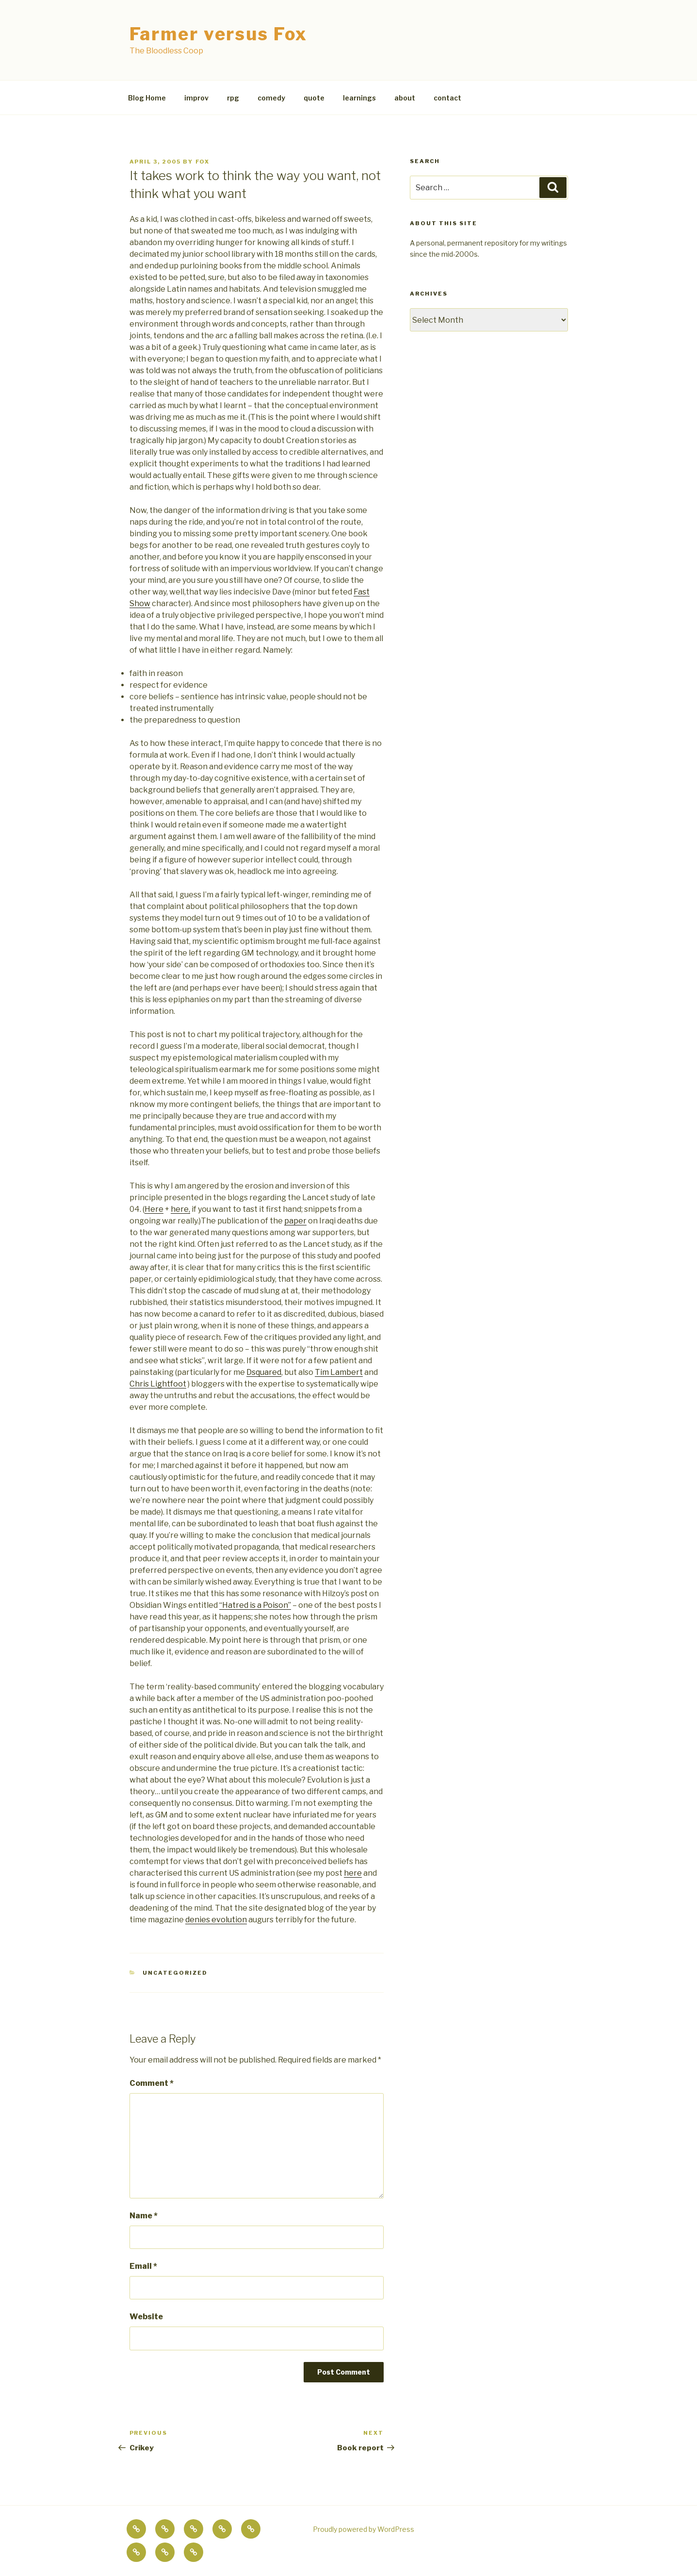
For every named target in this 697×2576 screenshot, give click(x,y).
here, (180, 1209)
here (353, 1873)
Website (146, 2316)
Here (154, 1209)
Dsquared (263, 1372)
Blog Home (147, 98)
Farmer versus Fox (219, 34)
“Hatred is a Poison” (255, 1605)
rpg (233, 98)
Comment (152, 2083)
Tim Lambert (339, 1372)
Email (143, 2266)
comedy (271, 98)
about (404, 98)
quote (314, 98)
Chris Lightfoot (158, 1383)
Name (144, 2215)
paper (295, 1220)
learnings (359, 98)
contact (447, 98)
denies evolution (216, 1919)
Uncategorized (175, 1972)
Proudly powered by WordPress (363, 2529)
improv (196, 98)
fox (202, 161)
